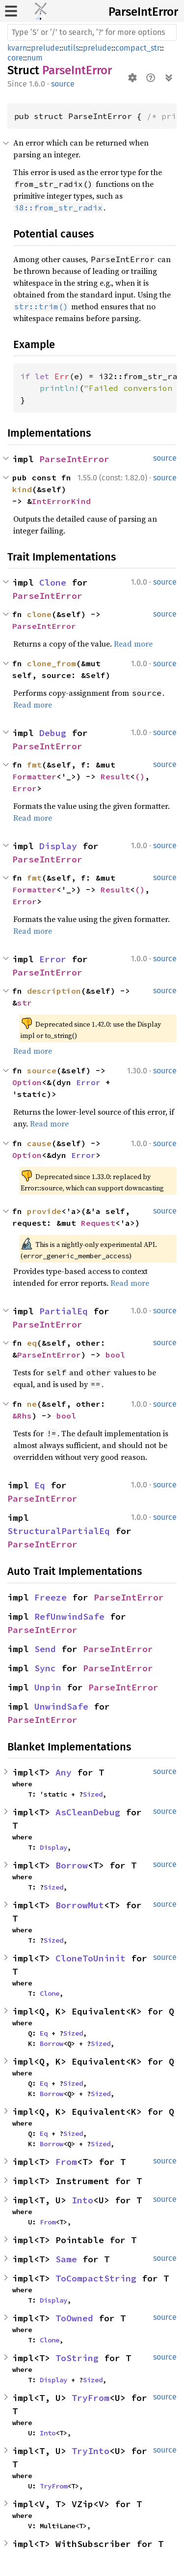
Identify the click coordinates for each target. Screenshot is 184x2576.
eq (32, 1343)
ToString (77, 2358)
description (54, 991)
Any (63, 1772)
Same (66, 2259)
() (140, 776)
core (15, 57)
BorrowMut (79, 1905)
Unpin (47, 1687)
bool (115, 1355)
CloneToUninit (90, 1958)
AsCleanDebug (87, 1812)
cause (39, 1143)
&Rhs (22, 1416)
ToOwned (74, 2318)
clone (39, 614)
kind (22, 489)
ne (32, 1404)
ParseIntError (143, 12)
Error (24, 788)
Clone (52, 582)
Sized (93, 1794)
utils (71, 48)
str (24, 1002)
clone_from (51, 663)
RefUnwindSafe (69, 1616)
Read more (133, 643)
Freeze (50, 1597)
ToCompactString (95, 2278)
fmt (34, 765)
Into (82, 2200)
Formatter (34, 776)
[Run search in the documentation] (92, 32)
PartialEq (63, 1311)
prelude (45, 48)
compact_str (137, 48)
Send (45, 1649)
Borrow (71, 1865)
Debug (52, 733)
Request (98, 1223)
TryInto (90, 2451)
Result (115, 776)
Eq (39, 1485)
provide (44, 1211)
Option (27, 1082)
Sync (45, 1668)
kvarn (17, 48)
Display (58, 846)
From (66, 2161)
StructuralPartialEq (58, 1531)
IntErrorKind (61, 501)
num (35, 57)
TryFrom (90, 2397)
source (63, 84)
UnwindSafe (61, 1706)
